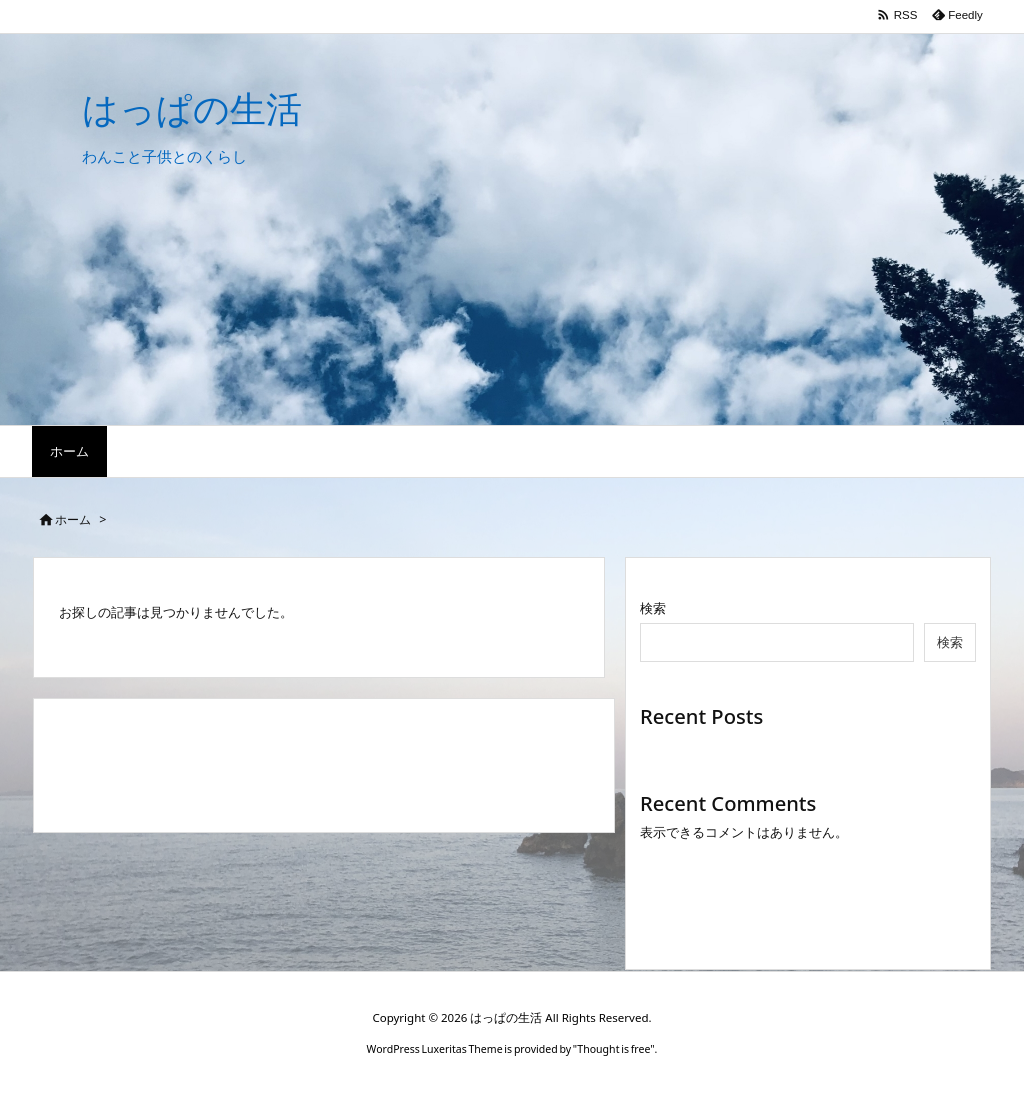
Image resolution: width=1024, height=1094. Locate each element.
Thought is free (613, 1049)
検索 (653, 608)
